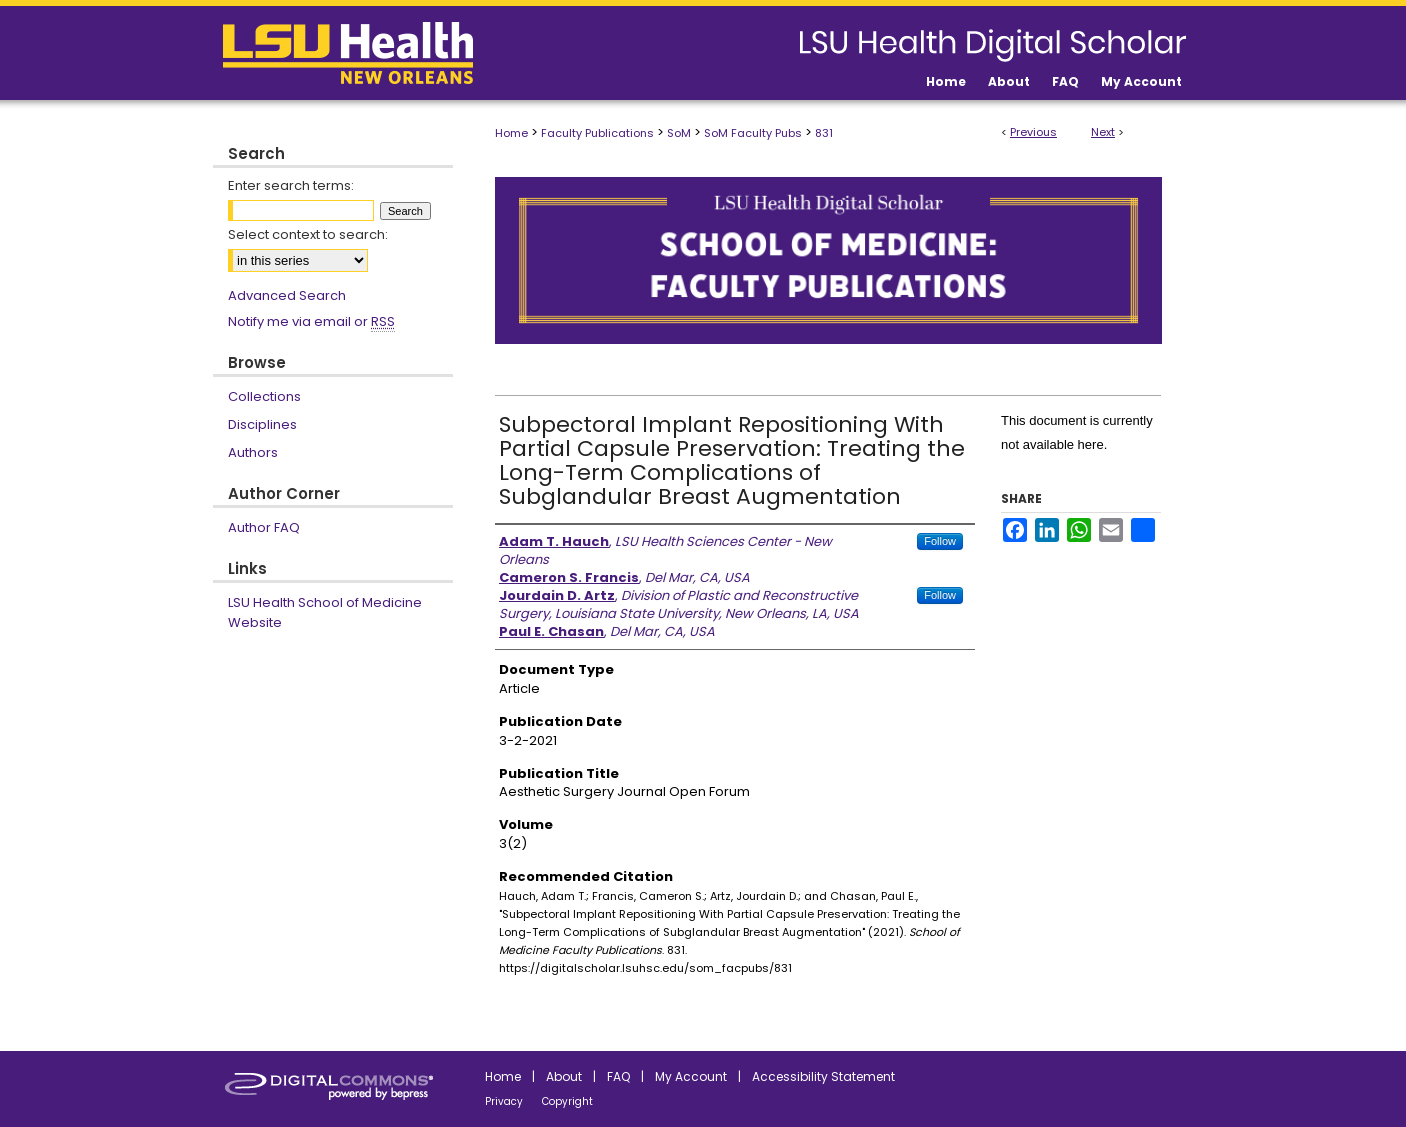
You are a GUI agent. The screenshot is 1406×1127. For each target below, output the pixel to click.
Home (511, 133)
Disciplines (262, 424)
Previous (1033, 132)
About (564, 1076)
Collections (264, 396)
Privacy (504, 1101)
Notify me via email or (311, 322)
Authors (253, 452)
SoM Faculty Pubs (753, 133)
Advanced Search (287, 295)
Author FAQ (264, 527)
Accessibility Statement (823, 1076)
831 (824, 133)
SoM (679, 133)
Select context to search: (308, 234)
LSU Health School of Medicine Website (325, 612)
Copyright (567, 1101)
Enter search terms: (291, 185)
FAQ (618, 1076)
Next (1103, 132)
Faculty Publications (597, 133)
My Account (691, 1076)
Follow (940, 541)
